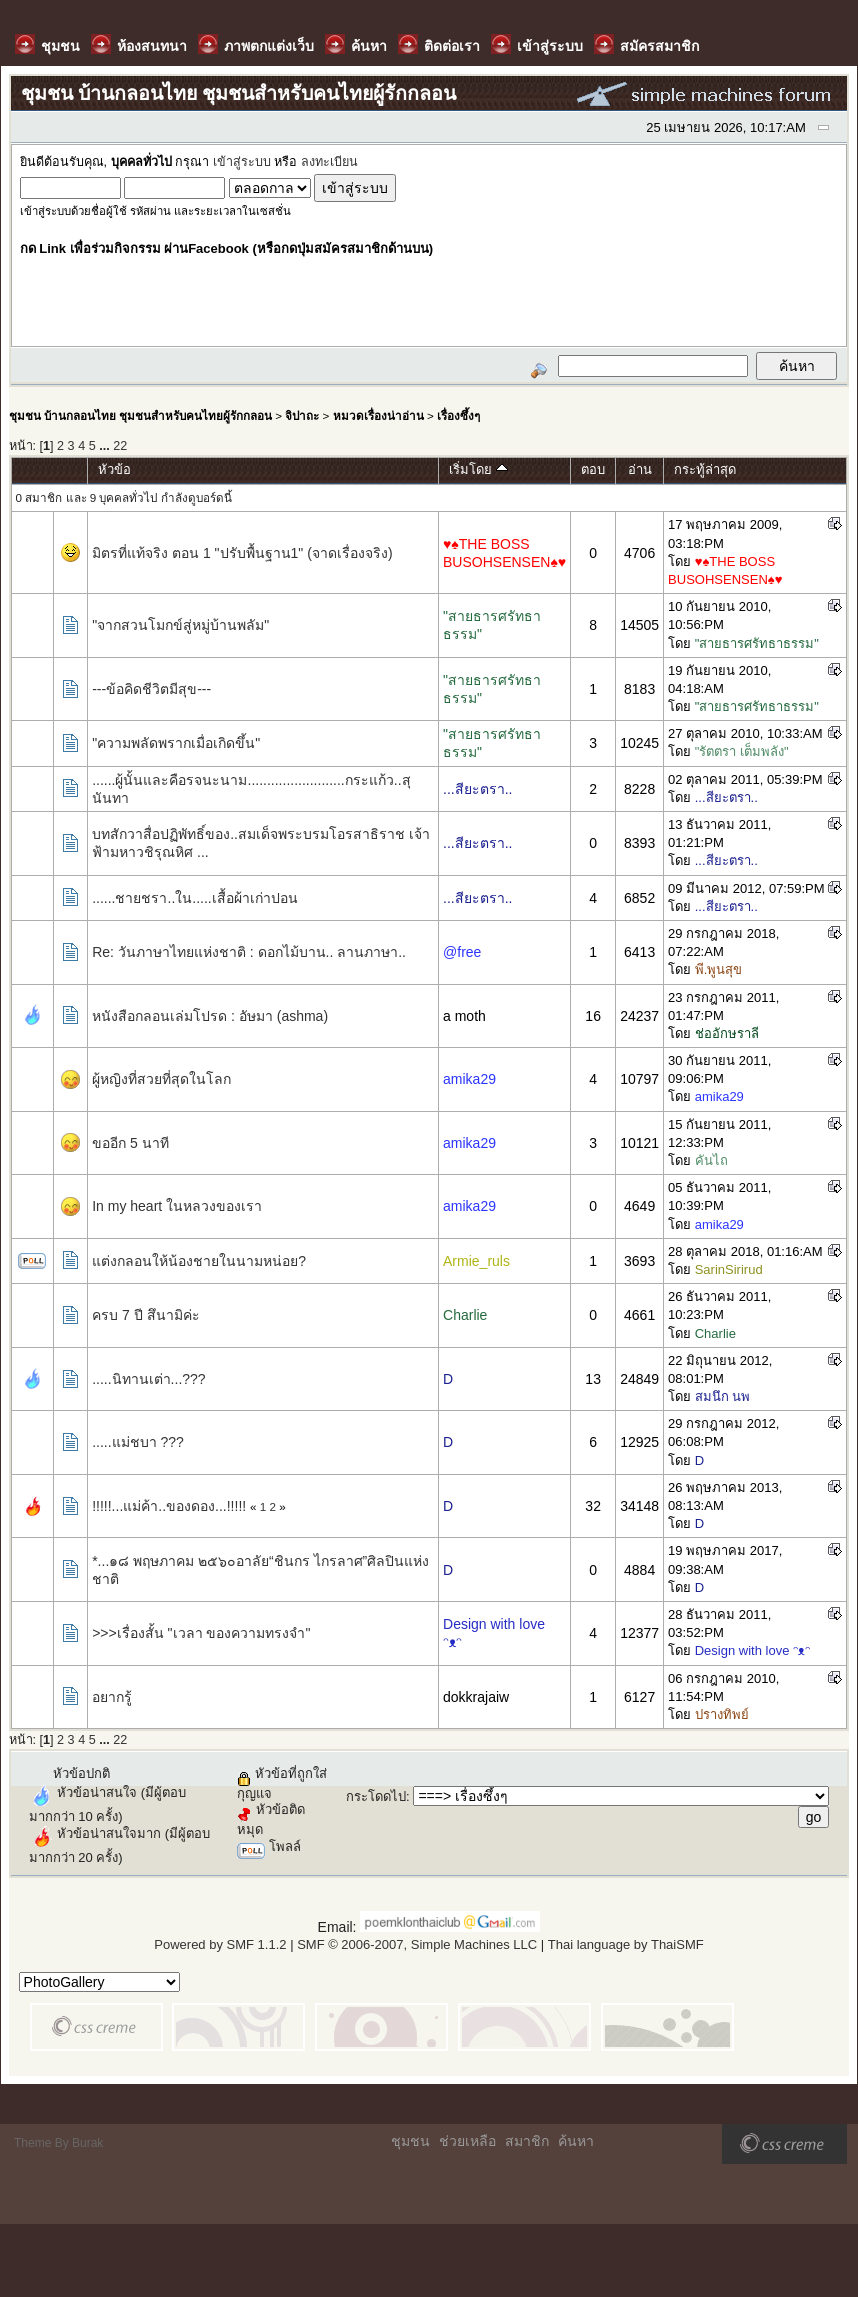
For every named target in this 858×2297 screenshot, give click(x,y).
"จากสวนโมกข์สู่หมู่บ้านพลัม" (180, 625)
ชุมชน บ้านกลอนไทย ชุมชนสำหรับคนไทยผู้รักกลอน (140, 415)
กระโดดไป (376, 1796)
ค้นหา (576, 2141)
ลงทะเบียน (329, 162)
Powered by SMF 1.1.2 (220, 1944)
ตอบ (593, 469)
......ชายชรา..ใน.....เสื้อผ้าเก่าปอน (195, 898)
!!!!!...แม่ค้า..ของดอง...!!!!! (169, 1506)
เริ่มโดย (478, 469)
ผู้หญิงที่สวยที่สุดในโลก (161, 1079)
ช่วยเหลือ (467, 2141)
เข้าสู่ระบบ (242, 162)
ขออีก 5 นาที (130, 1143)
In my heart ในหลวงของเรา (177, 1206)
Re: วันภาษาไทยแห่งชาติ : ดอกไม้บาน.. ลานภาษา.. (249, 952)
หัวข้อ (114, 469)
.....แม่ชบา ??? (138, 1442)
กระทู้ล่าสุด (705, 469)
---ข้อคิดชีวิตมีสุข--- (151, 689)
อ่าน (640, 469)
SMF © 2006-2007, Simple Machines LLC (417, 1944)
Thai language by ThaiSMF (626, 1944)
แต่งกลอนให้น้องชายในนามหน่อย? (199, 1261)
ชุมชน (410, 2141)
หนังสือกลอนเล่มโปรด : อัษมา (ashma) (210, 1016)
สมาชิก (527, 2141)
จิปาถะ (302, 415)
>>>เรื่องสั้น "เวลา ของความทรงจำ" (201, 1633)
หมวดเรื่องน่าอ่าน (378, 415)
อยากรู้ (112, 1697)
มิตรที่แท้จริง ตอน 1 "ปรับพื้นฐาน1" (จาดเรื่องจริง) (242, 553)
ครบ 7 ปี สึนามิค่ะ (145, 1315)
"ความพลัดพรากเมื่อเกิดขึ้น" (176, 743)
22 (120, 446)
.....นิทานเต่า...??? (148, 1379)
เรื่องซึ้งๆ (458, 415)
